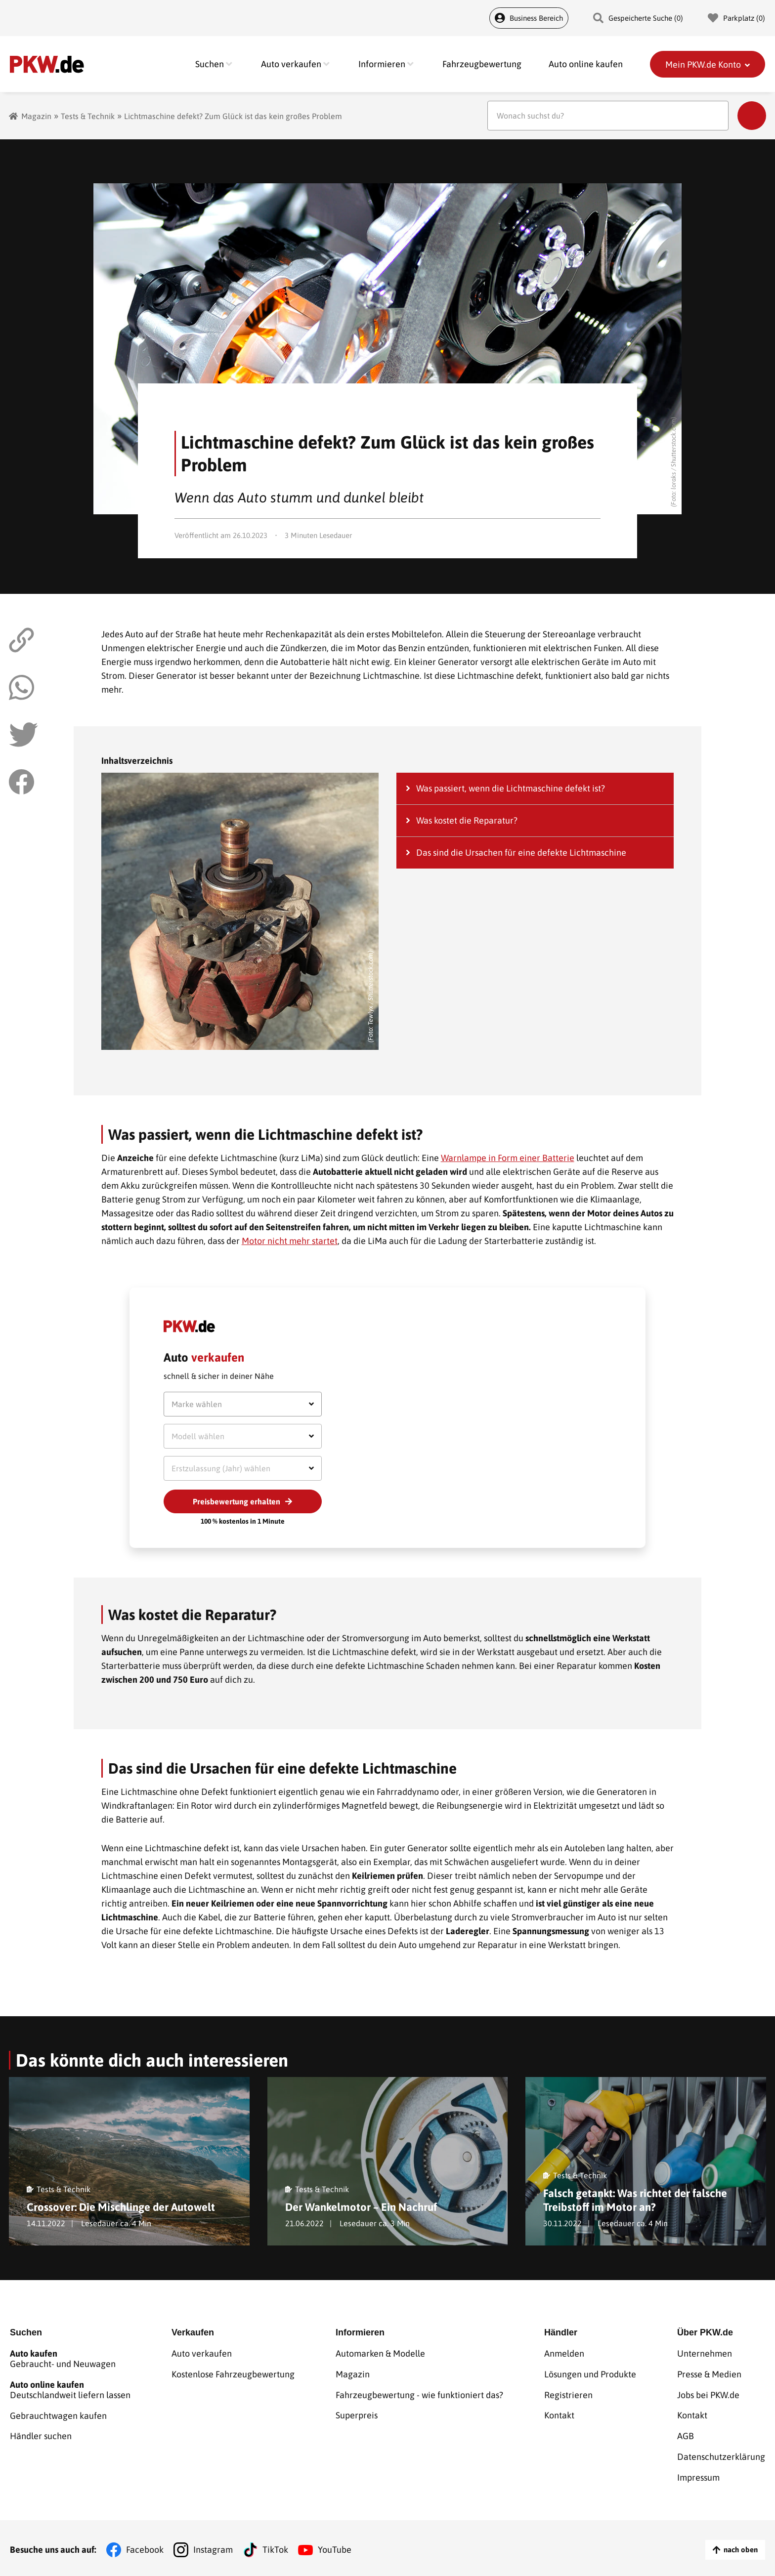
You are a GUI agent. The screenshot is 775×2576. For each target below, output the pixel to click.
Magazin (36, 116)
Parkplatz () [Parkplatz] (736, 18)
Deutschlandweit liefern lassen (70, 2388)
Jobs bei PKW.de (708, 2393)
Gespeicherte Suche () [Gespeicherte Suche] (638, 18)
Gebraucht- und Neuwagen (70, 2358)
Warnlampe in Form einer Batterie (507, 1158)
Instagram (213, 2546)
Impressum (698, 2474)
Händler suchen (41, 2434)
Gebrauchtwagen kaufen (58, 2414)
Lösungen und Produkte (590, 2373)
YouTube (334, 2546)
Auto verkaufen (202, 2353)
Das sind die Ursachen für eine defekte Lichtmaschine (521, 852)
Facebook (145, 2546)
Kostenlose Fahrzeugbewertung (233, 2373)
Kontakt (559, 2414)
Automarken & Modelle (380, 2353)
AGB (685, 2434)
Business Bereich (529, 18)
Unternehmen (704, 2353)
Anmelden (564, 2353)
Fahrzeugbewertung (481, 64)
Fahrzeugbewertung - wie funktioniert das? (419, 2393)
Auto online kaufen (586, 64)
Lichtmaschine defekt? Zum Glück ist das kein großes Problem (233, 116)
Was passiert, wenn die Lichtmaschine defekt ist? (510, 788)
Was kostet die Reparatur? (466, 820)
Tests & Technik (88, 116)
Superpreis (357, 2414)
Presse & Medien (709, 2373)
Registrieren (568, 2393)
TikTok (275, 2546)
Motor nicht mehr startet (290, 1241)
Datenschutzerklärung (721, 2454)
